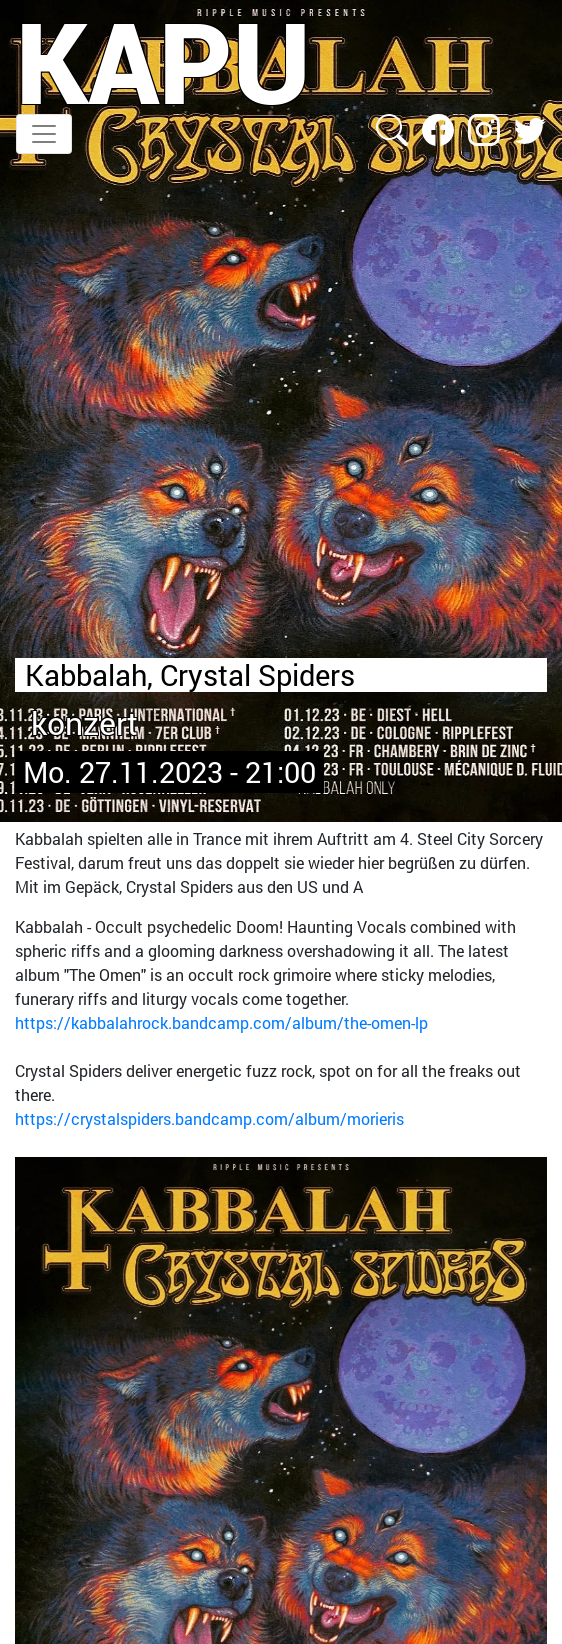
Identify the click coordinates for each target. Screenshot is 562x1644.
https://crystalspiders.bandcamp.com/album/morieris (209, 1118)
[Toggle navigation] (44, 134)
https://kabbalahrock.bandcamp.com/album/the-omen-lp (221, 1022)
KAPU (163, 61)
